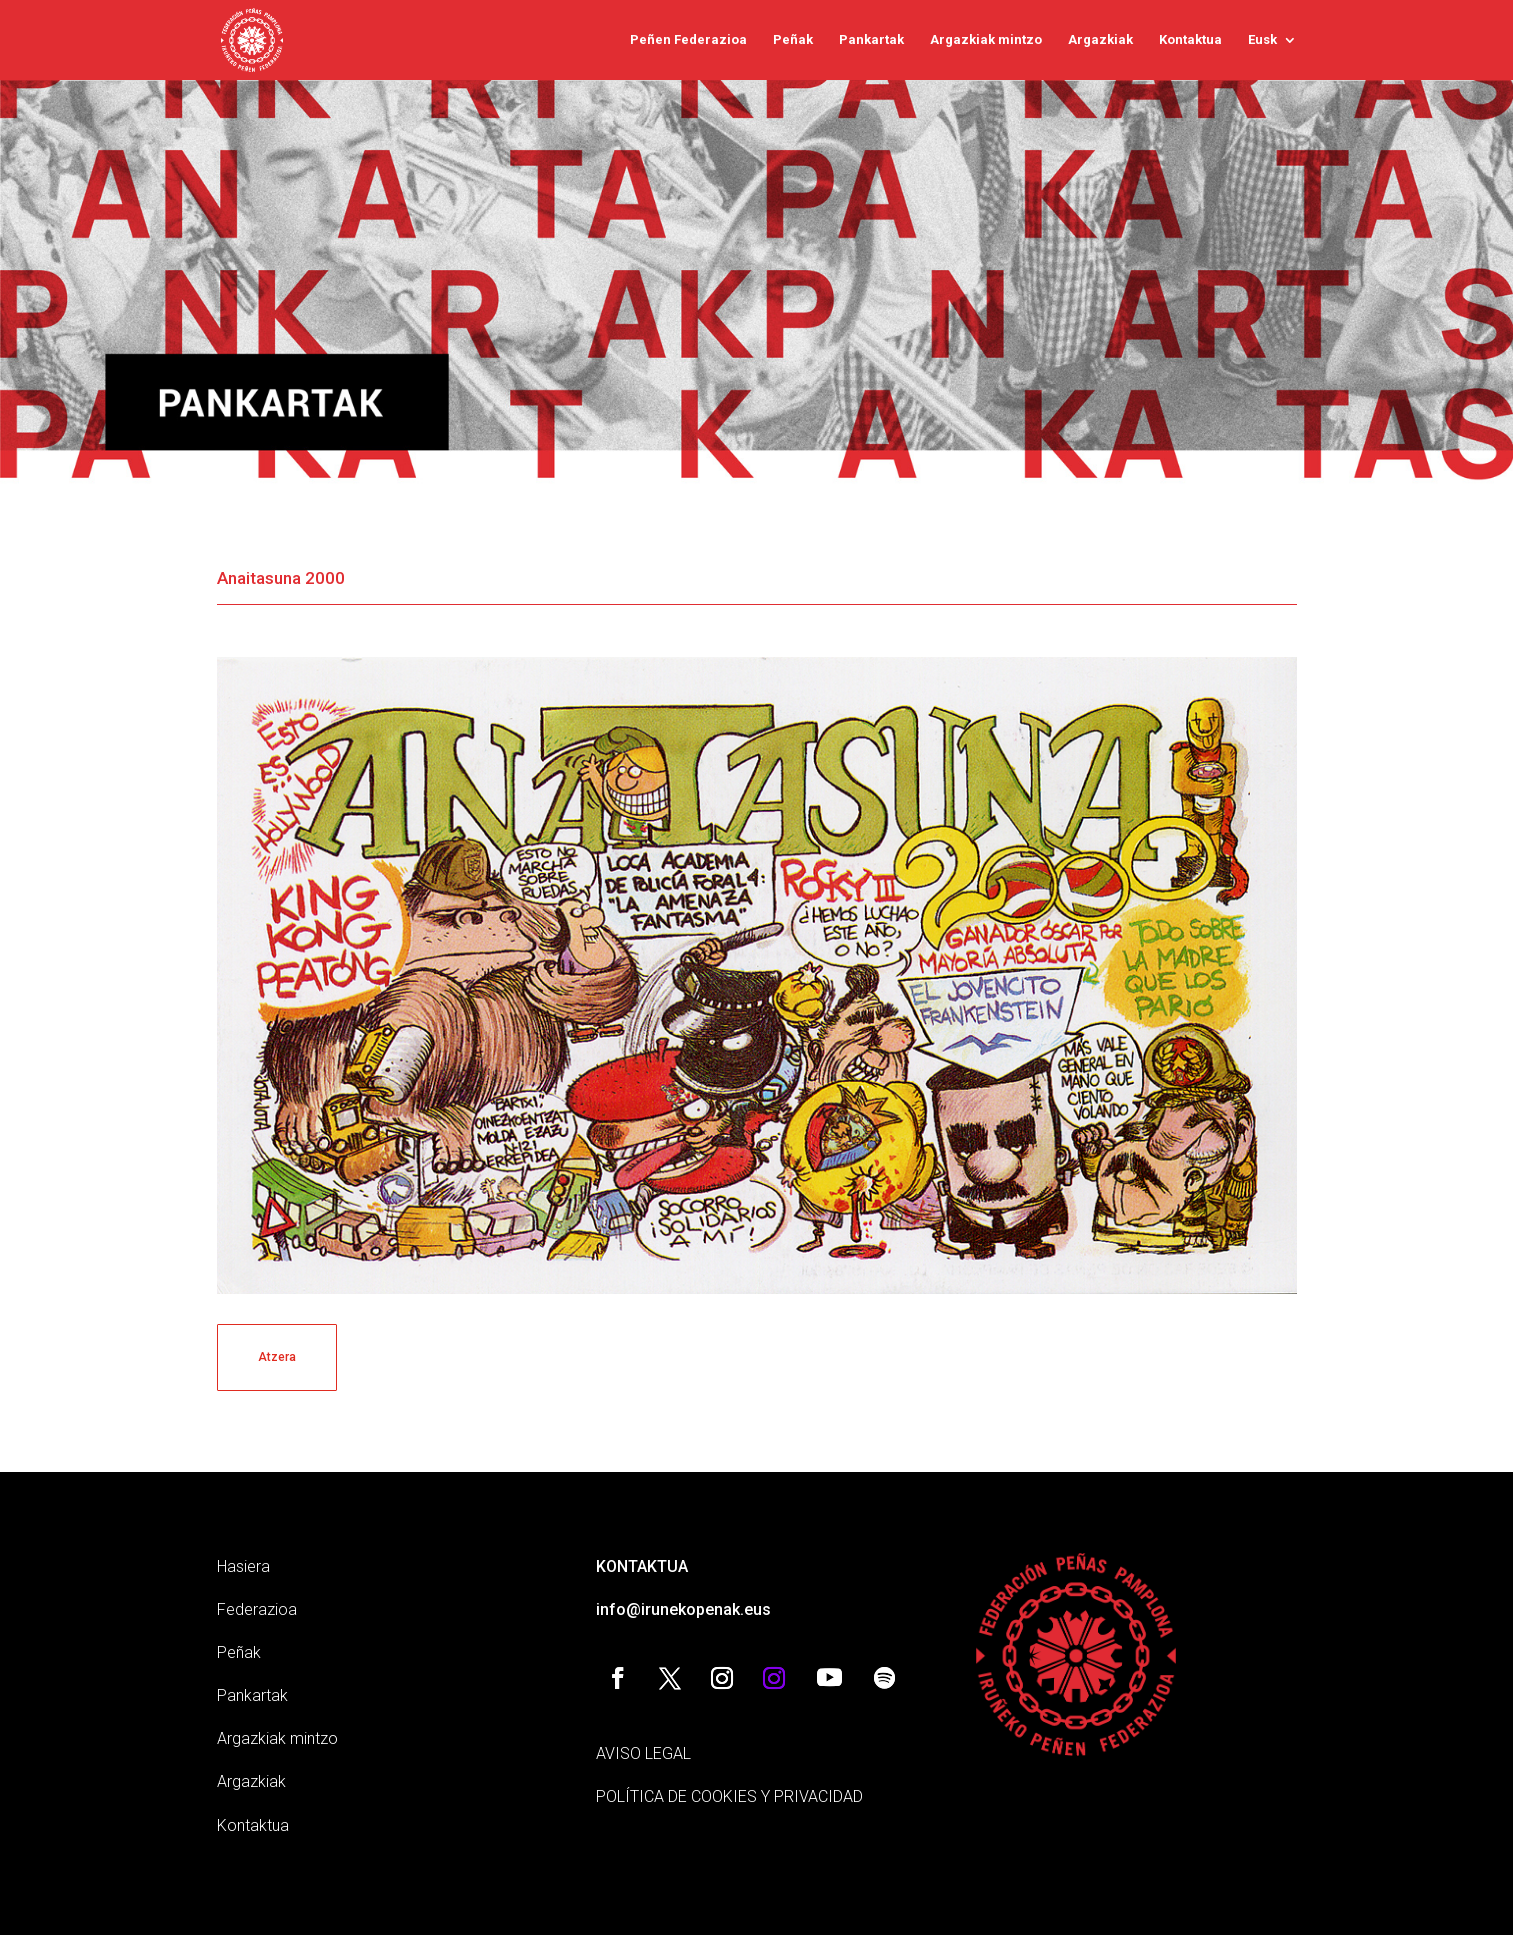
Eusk (1262, 40)
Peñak (793, 40)
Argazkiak (1100, 40)
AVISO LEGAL (643, 1753)
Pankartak (871, 40)
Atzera (277, 1357)
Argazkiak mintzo (986, 40)
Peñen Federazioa (688, 40)
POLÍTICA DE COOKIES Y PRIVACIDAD (729, 1796)
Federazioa (257, 1609)
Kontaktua (1190, 40)
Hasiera (243, 1566)
